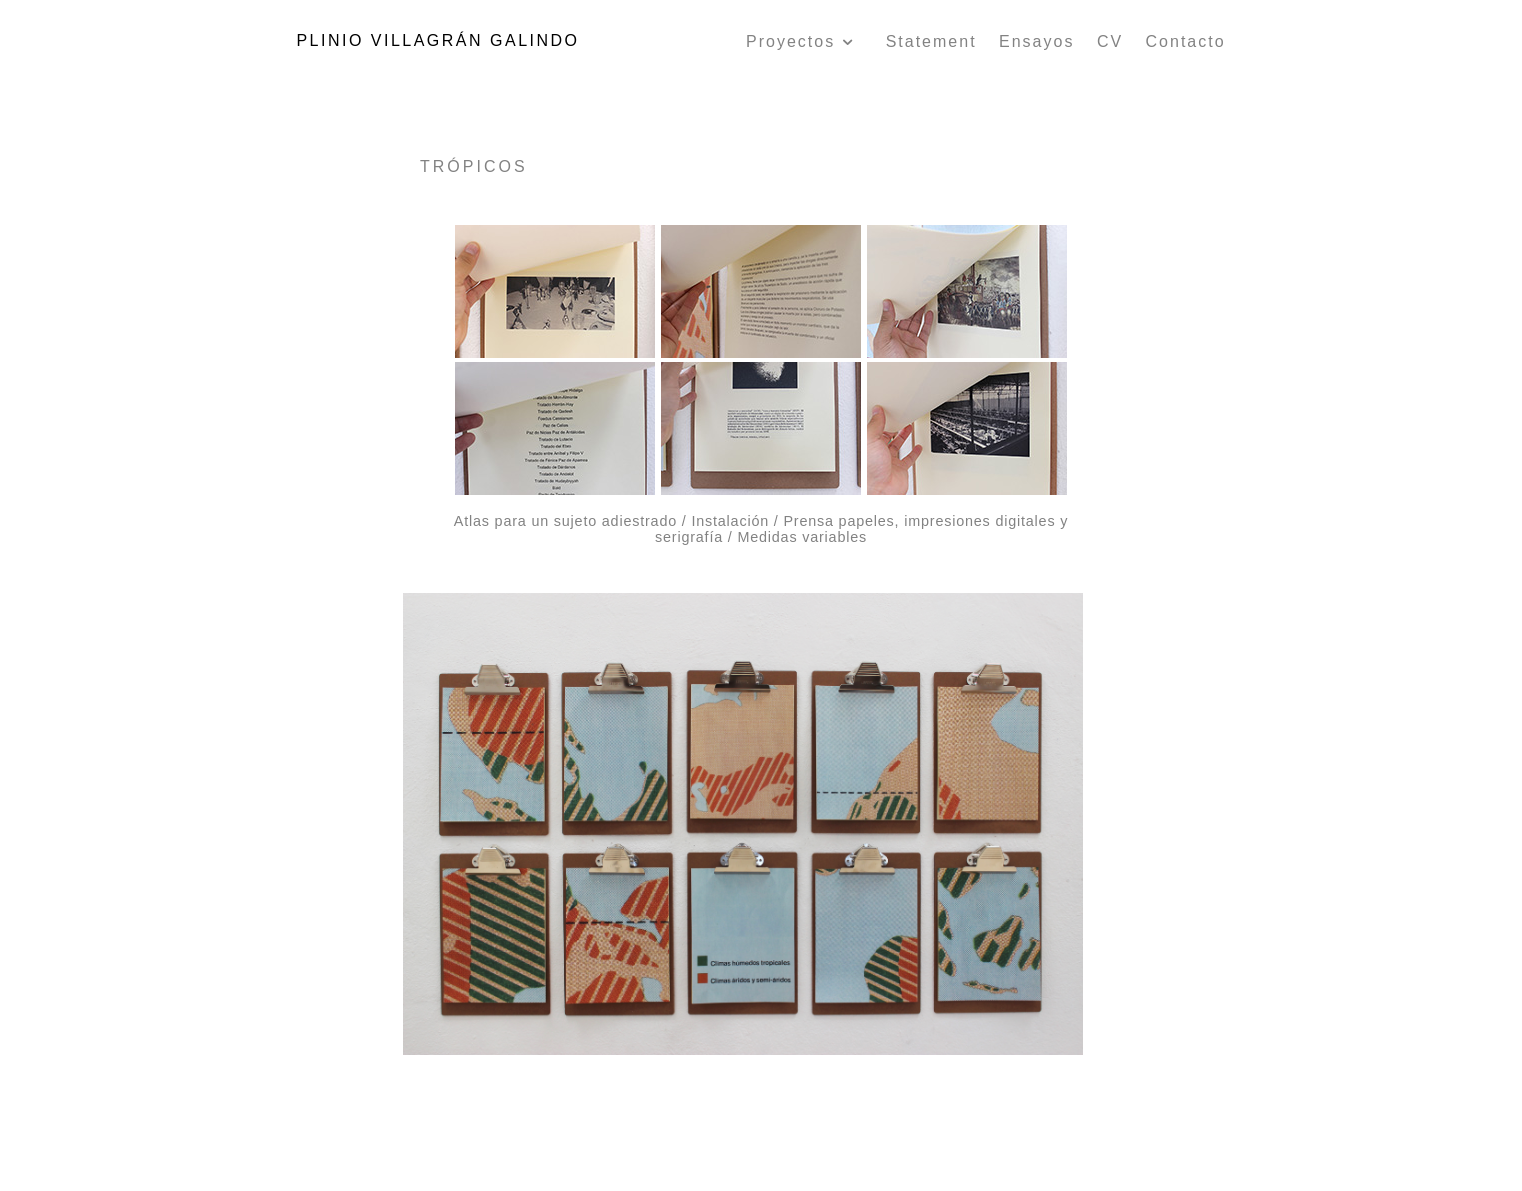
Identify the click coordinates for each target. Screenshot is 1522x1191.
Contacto (1186, 41)
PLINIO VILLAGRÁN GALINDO (437, 40)
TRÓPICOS (474, 166)
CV (1110, 41)
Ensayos (1036, 41)
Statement (931, 41)
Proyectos (802, 41)
